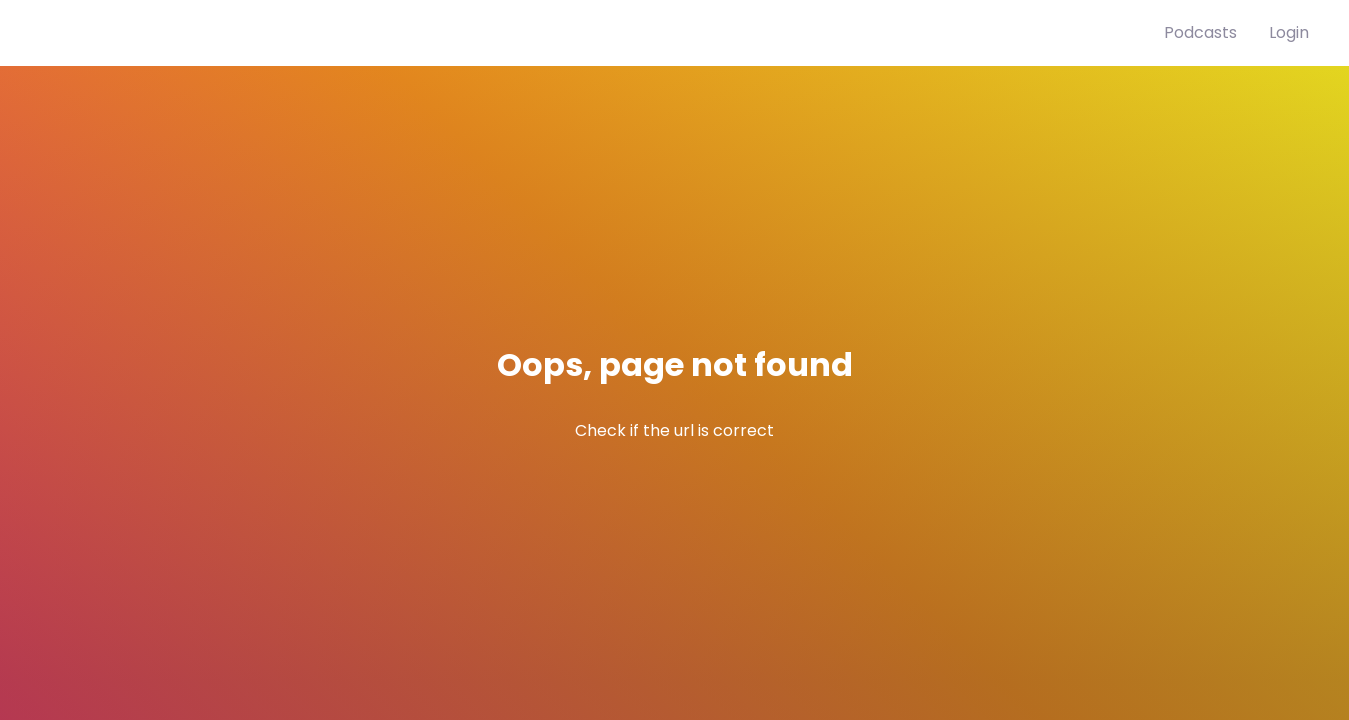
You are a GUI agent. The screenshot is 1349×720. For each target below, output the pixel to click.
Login (1289, 32)
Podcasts (1200, 32)
